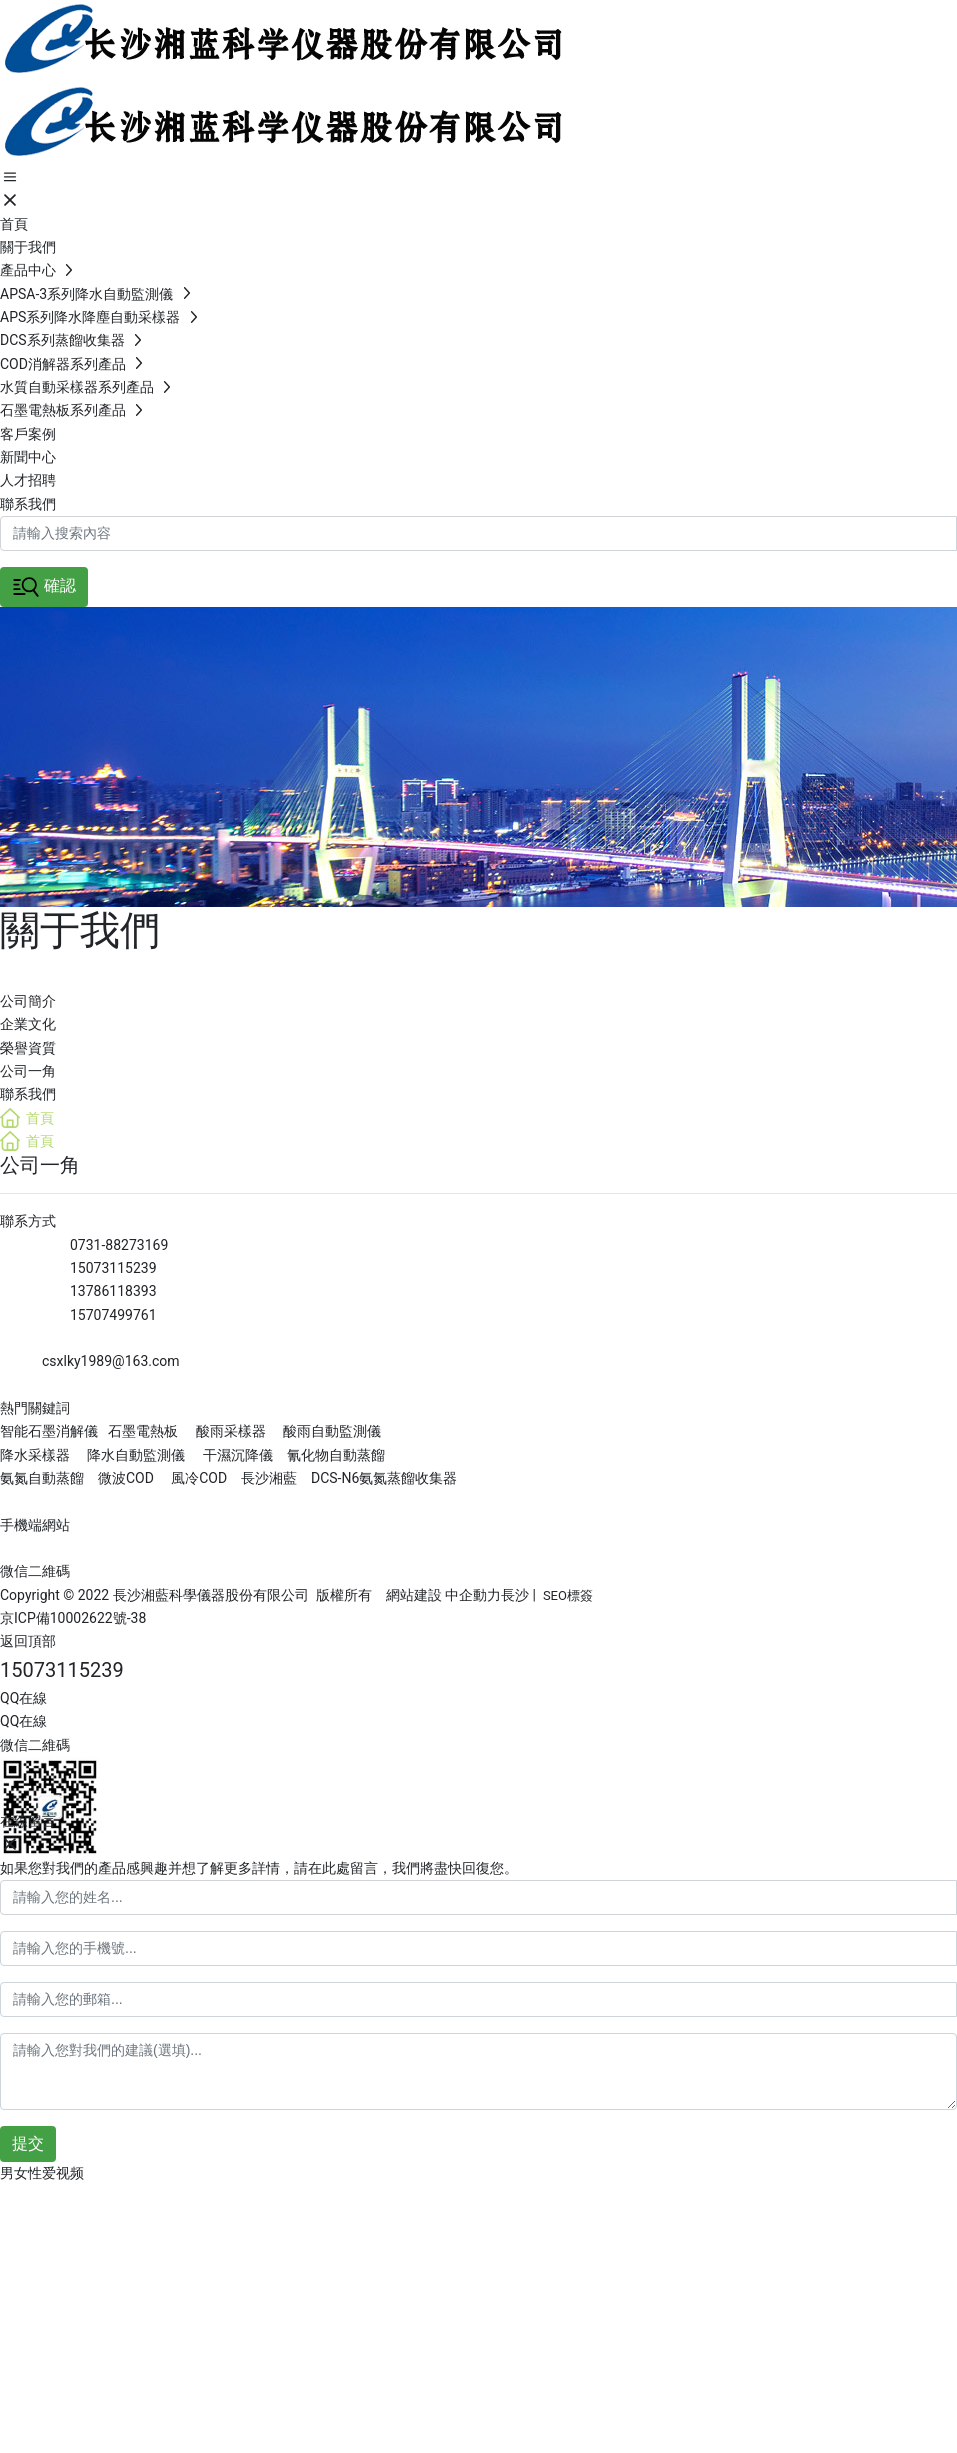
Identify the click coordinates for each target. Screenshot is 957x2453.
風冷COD (197, 1478)
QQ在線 (23, 1698)
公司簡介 (28, 1001)
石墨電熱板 (143, 1431)
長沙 (515, 1595)
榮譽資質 (28, 1048)
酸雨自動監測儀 (332, 1431)
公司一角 (28, 1071)
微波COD (126, 1478)
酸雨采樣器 (231, 1431)
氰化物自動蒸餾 (336, 1455)
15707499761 (113, 1315)
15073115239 (113, 1268)
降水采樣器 (36, 1455)
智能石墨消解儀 (49, 1431)
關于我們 (80, 930)
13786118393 (113, 1291)
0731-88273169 (119, 1245)
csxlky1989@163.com (111, 1361)
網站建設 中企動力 (443, 1595)
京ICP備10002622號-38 (73, 1618)
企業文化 (28, 1024)
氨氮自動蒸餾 (43, 1478)
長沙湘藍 (267, 1478)
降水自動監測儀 (136, 1455)
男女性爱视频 (42, 2173)
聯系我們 (28, 1094)
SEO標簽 (568, 1595)
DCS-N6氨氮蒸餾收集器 (382, 1478)
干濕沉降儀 (238, 1455)
